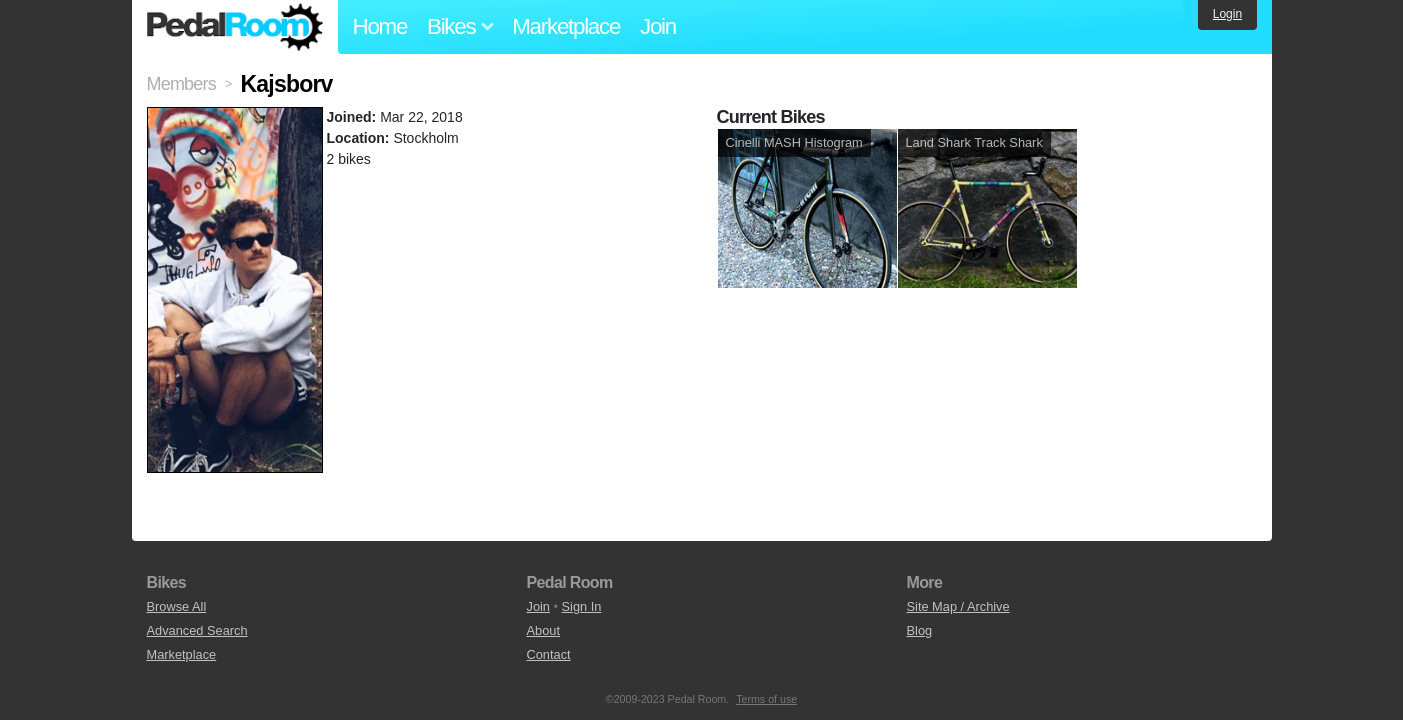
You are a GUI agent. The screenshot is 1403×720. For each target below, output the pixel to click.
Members (181, 84)
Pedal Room (235, 27)
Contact (549, 654)
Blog (920, 630)
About (543, 630)
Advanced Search (197, 630)
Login (1227, 14)
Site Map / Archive (958, 606)
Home (380, 26)
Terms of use (766, 699)
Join (658, 26)
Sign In (582, 606)
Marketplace (566, 26)
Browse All (177, 606)
